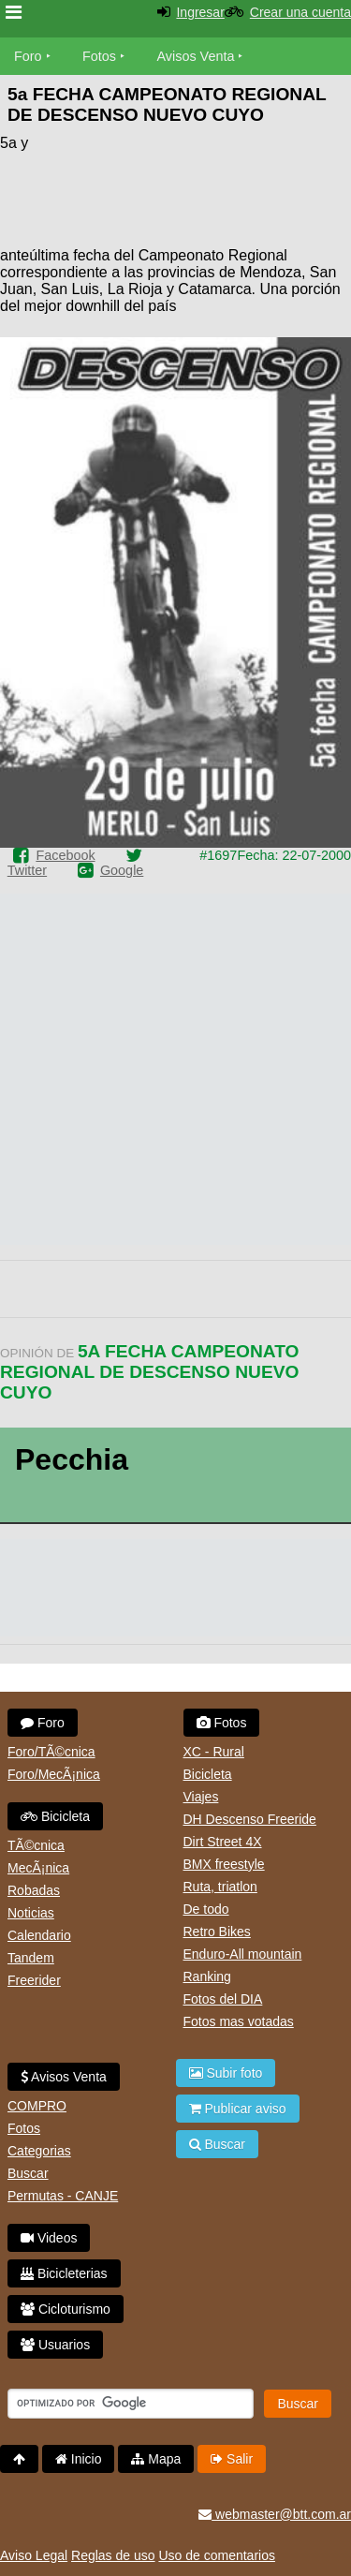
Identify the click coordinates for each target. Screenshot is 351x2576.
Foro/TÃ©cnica (51, 1751)
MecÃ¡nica (38, 1867)
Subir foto (226, 2072)
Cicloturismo (65, 2309)
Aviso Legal (33, 2555)
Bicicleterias (64, 2273)
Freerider (34, 1980)
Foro (28, 56)
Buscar (28, 2173)
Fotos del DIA (223, 1998)
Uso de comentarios (216, 2555)
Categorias (39, 2150)
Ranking (207, 1976)
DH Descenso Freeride (249, 1819)
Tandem (30, 1957)
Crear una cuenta (300, 12)
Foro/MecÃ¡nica (53, 1774)
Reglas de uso (113, 2555)
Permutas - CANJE (62, 2195)
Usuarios (55, 2344)
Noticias (30, 1912)
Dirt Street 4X (222, 1841)
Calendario (39, 1935)
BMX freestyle (224, 1864)
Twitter (27, 870)
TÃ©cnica (36, 1845)
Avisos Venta (196, 56)
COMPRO (36, 2105)
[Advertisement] (201, 189)
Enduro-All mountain (242, 1954)
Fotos (99, 56)
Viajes (201, 1796)
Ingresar (200, 12)
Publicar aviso (237, 2108)
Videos (49, 2237)
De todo (206, 1909)
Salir (232, 2458)
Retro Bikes (217, 1931)
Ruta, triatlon (220, 1886)
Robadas (33, 1890)
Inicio (78, 2458)
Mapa (156, 2458)
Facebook (65, 855)
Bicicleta (55, 1816)
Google (121, 870)
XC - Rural (213, 1751)
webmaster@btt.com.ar (274, 2514)
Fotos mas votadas (238, 2021)
